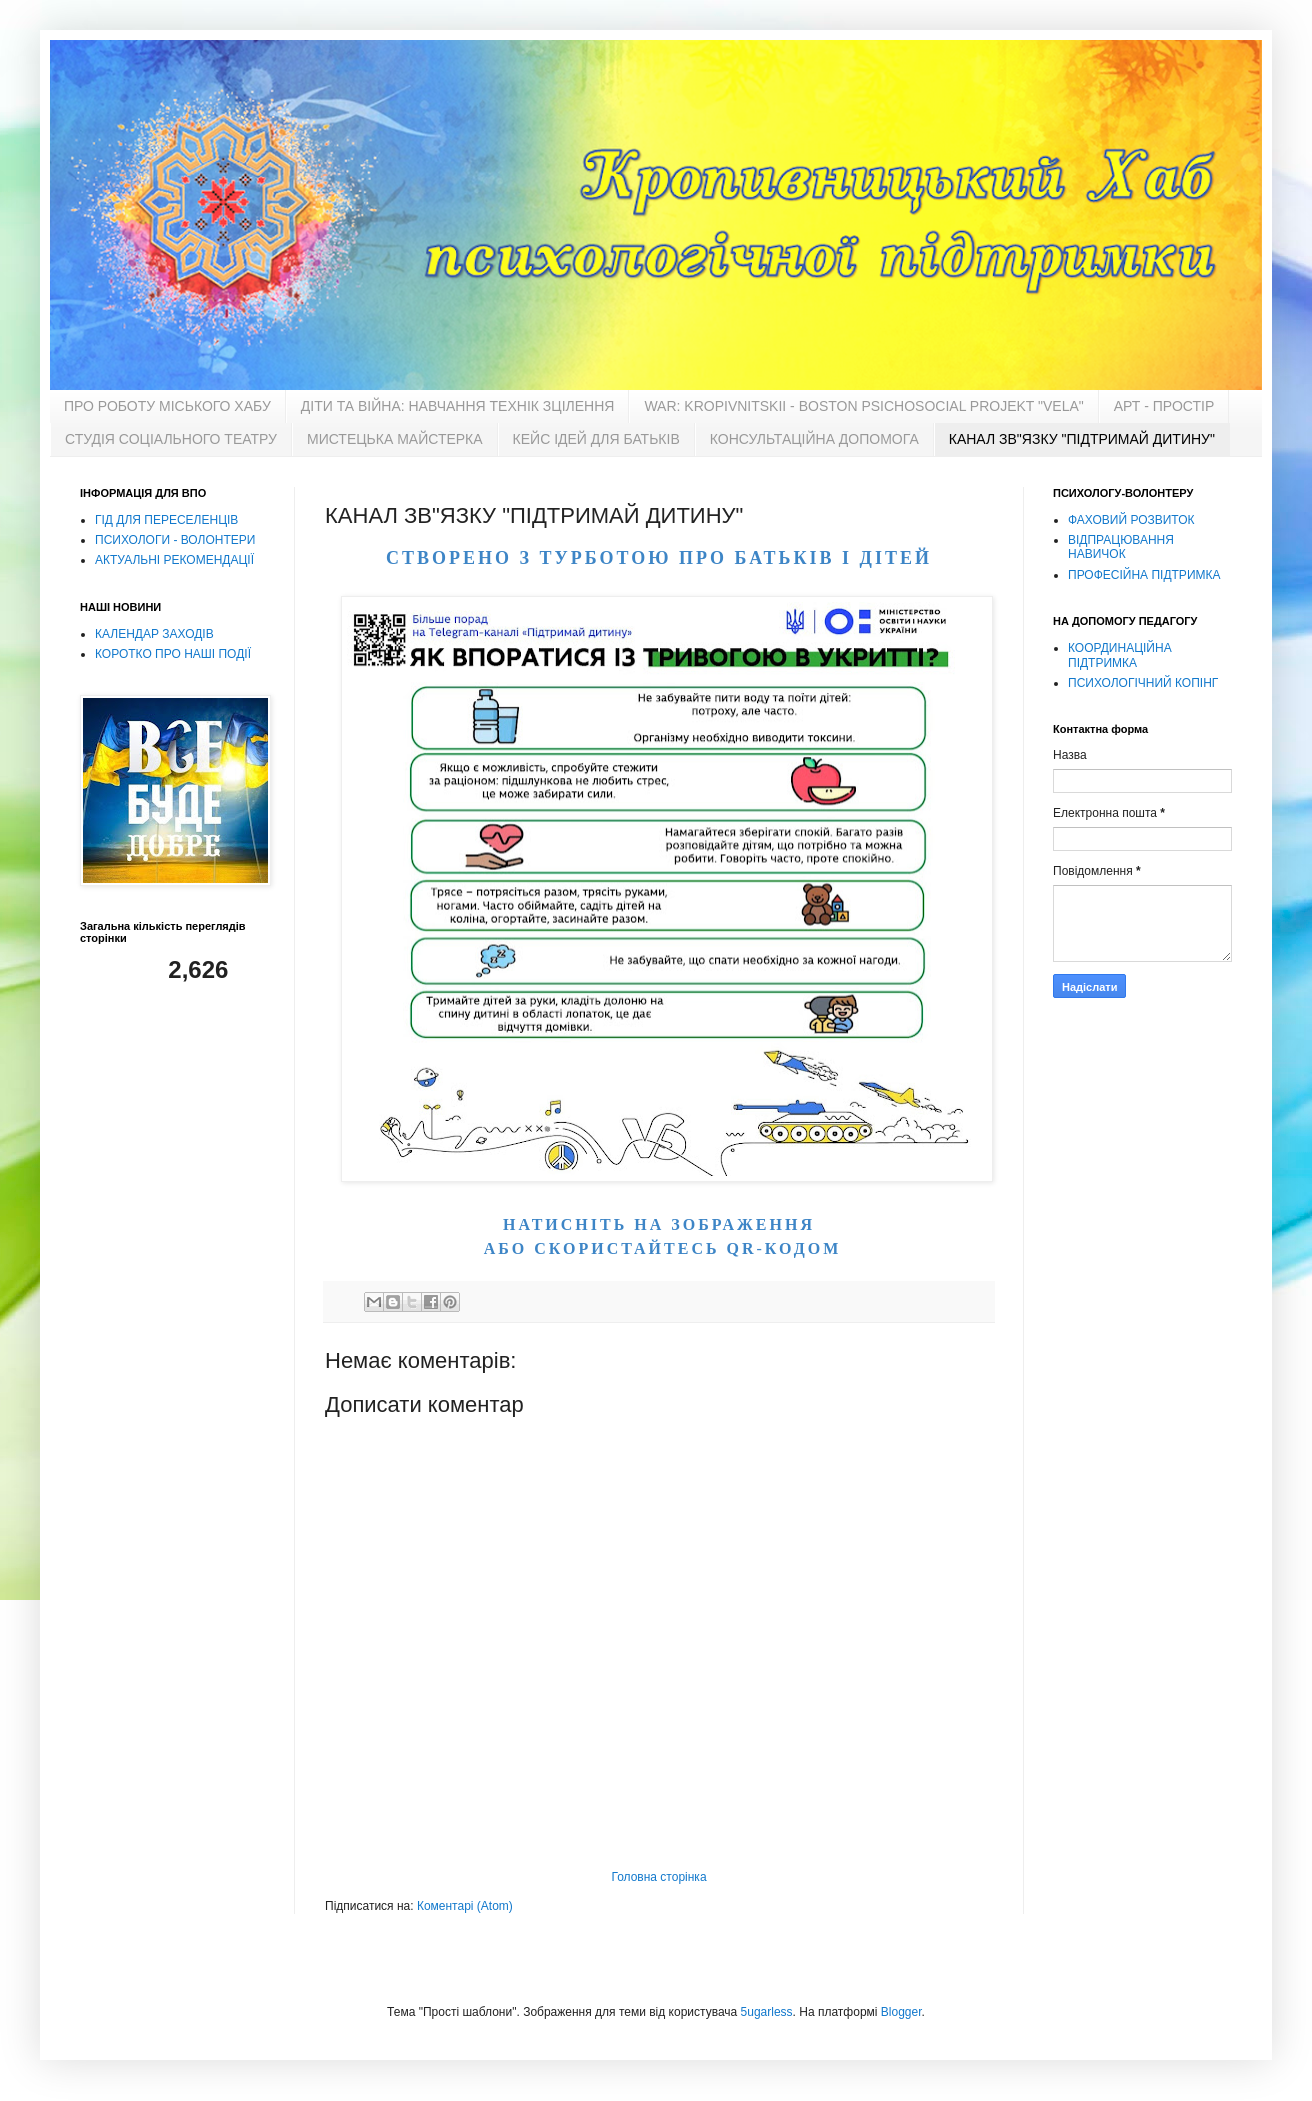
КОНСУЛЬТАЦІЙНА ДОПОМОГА (814, 439)
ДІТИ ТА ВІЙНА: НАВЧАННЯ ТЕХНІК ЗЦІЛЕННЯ (458, 406)
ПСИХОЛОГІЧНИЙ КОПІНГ (1143, 683)
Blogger (901, 2012)
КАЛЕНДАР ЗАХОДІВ (154, 634)
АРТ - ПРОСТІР (1164, 406)
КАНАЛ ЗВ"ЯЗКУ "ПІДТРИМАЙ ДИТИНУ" (1082, 439)
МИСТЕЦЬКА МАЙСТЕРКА (395, 439)
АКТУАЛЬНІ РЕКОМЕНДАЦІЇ (174, 560)
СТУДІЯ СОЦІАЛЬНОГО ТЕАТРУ (171, 439)
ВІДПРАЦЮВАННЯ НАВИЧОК (1121, 547)
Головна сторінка (658, 1877)
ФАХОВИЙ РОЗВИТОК (1131, 520)
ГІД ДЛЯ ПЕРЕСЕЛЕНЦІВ (166, 520)
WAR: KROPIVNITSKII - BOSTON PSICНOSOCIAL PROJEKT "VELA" (863, 406)
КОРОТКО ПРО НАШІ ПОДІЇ (173, 654)
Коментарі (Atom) (465, 1906)
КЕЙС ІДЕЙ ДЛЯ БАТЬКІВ (596, 439)
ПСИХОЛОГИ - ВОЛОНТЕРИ (175, 540)
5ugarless (767, 2012)
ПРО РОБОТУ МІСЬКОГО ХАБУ (167, 406)
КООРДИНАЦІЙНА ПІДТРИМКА (1120, 655)
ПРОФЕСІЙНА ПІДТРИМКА (1144, 575)
